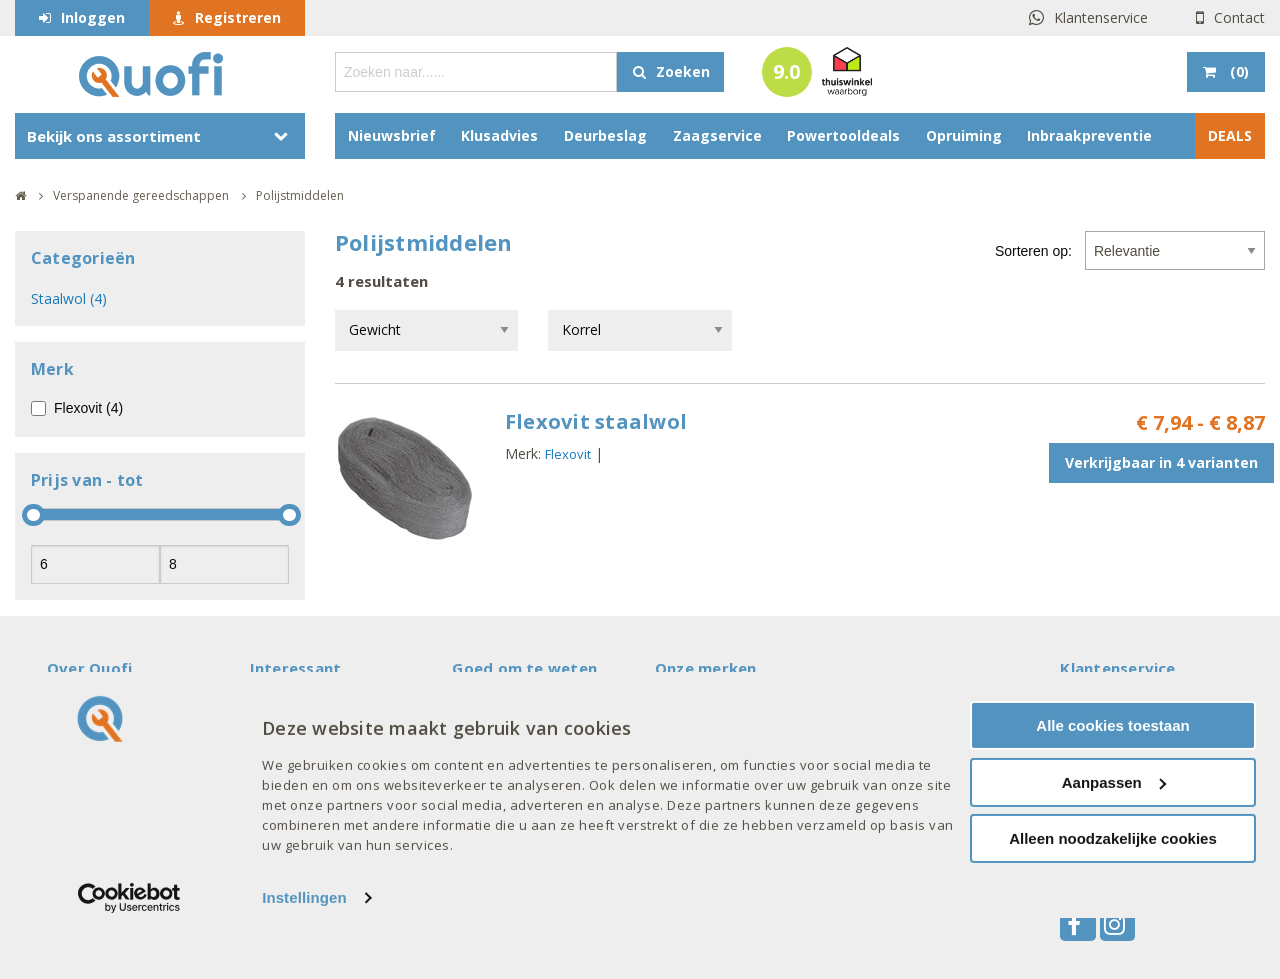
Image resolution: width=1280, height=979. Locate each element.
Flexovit (568, 454)
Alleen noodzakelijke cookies (1113, 899)
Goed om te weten (524, 668)
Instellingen (304, 958)
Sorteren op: (1033, 251)
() (1237, 71)
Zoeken (683, 71)
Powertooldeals (843, 135)
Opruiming (964, 135)
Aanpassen (1114, 843)
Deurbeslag (605, 135)
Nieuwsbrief (392, 135)
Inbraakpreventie (1089, 135)
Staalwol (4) (69, 298)
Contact (1239, 17)
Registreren (238, 17)
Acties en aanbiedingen (329, 708)
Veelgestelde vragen (119, 708)
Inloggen (93, 17)
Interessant (296, 668)
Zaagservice (717, 135)
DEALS (1230, 135)
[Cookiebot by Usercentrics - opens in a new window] (129, 959)
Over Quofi (89, 668)
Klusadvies (499, 135)
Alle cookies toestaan (1112, 786)
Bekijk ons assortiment (114, 136)
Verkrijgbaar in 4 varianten (1161, 462)
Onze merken (706, 668)
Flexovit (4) (88, 408)
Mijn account (494, 708)
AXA (668, 708)
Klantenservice (1101, 17)
